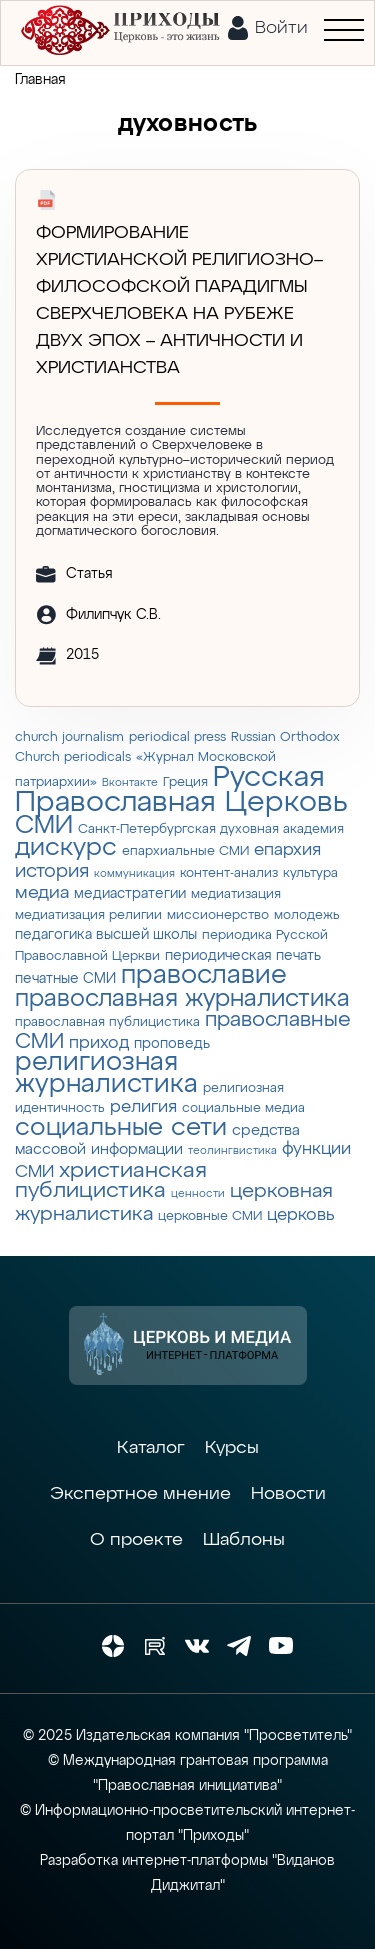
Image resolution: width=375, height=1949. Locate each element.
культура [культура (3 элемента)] (310, 873)
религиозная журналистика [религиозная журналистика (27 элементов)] (106, 1074)
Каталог (151, 1448)
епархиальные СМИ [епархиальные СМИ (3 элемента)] (185, 851)
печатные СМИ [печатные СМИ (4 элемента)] (65, 979)
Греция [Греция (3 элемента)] (185, 782)
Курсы (232, 1448)
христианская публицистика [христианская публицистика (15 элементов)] (111, 1181)
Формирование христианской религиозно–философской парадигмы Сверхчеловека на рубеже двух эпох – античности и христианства (179, 300)
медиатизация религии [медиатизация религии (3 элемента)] (88, 915)
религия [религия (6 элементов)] (143, 1107)
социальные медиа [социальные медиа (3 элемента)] (243, 1108)
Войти (281, 28)
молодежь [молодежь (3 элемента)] (307, 915)
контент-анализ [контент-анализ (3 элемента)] (229, 873)
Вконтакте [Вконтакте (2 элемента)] (130, 783)
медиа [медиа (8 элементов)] (42, 893)
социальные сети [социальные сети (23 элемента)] (121, 1128)
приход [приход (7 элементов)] (99, 1043)
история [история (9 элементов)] (52, 871)
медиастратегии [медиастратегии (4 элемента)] (130, 894)
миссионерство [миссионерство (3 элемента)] (218, 915)
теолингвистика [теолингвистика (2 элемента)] (232, 1151)
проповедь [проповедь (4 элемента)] (172, 1044)
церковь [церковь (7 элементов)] (301, 1215)
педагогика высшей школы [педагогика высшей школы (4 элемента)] (106, 935)
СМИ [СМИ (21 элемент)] (44, 826)
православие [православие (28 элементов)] (204, 975)
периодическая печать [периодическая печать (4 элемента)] (243, 956)
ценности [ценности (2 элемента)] (198, 1194)
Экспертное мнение (140, 1494)
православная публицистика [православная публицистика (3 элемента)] (107, 1022)
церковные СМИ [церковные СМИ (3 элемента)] (210, 1216)
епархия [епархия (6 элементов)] (287, 850)
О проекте (136, 1540)
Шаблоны (244, 1540)
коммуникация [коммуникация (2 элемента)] (134, 874)
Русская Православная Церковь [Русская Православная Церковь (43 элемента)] (181, 790)
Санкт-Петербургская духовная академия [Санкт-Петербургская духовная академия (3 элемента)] (211, 829)
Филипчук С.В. (113, 615)
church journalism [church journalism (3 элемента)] (69, 737)
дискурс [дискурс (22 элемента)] (66, 848)
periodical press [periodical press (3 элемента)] (177, 737)
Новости (288, 1494)
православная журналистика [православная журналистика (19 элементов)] (182, 999)
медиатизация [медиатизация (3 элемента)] (236, 894)
